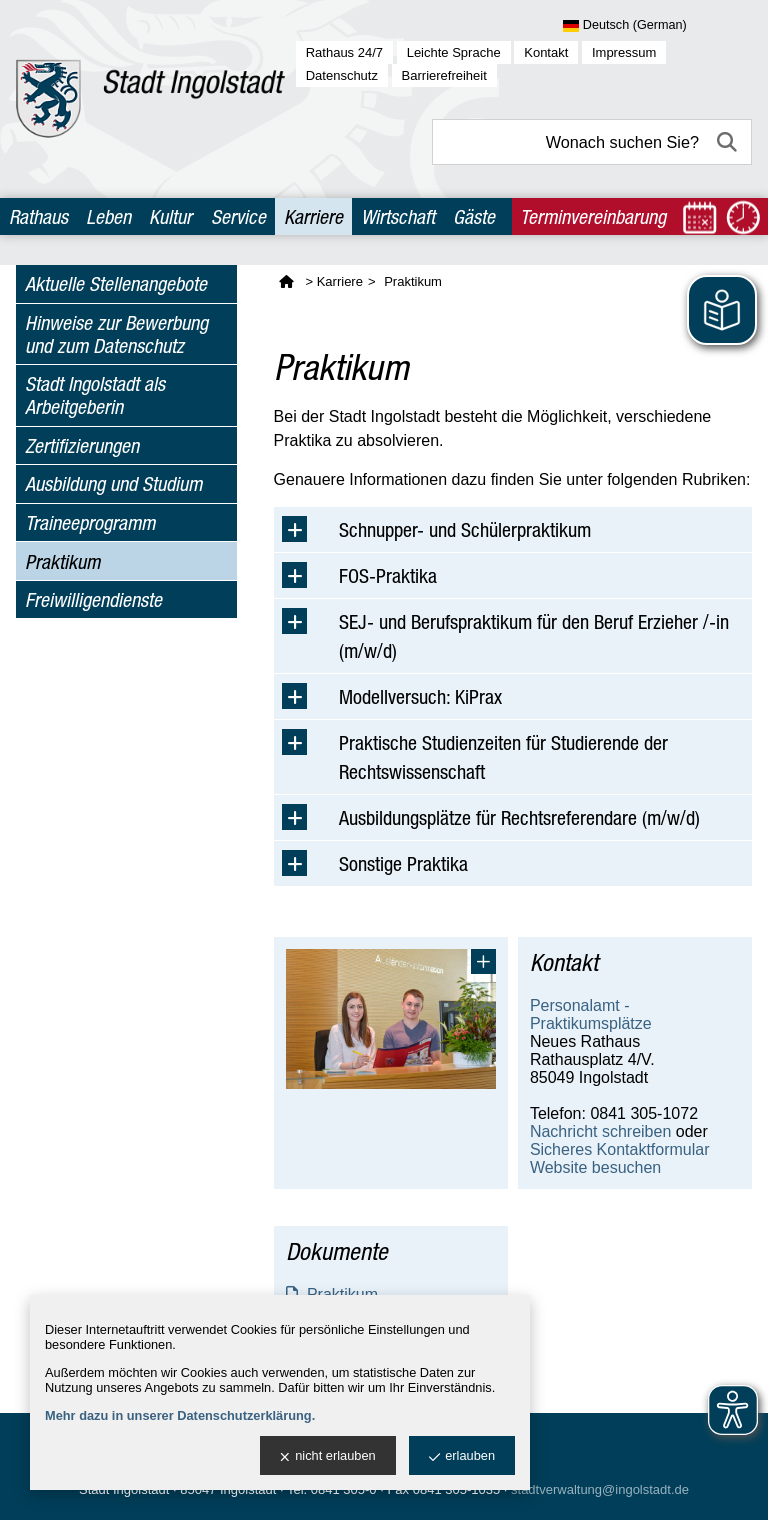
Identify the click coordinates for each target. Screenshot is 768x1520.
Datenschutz (342, 75)
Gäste (474, 216)
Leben (108, 216)
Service (238, 216)
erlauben (462, 1456)
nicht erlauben (327, 1456)
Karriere (313, 216)
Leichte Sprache (454, 52)
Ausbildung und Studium (113, 483)
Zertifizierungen (82, 445)
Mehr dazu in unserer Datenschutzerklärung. (180, 1415)
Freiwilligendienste (93, 599)
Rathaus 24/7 (344, 52)
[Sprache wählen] (657, 26)
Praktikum (62, 561)
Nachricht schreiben (600, 1131)
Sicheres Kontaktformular (620, 1149)
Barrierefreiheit (444, 75)
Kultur (170, 216)
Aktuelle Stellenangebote (116, 283)
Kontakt (546, 52)
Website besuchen (595, 1167)
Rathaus (38, 216)
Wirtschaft (398, 216)
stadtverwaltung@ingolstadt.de (600, 1489)
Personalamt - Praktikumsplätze (591, 1014)
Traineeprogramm (90, 522)
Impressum (624, 52)
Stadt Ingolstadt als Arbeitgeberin (95, 395)
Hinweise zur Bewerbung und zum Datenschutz (116, 334)
